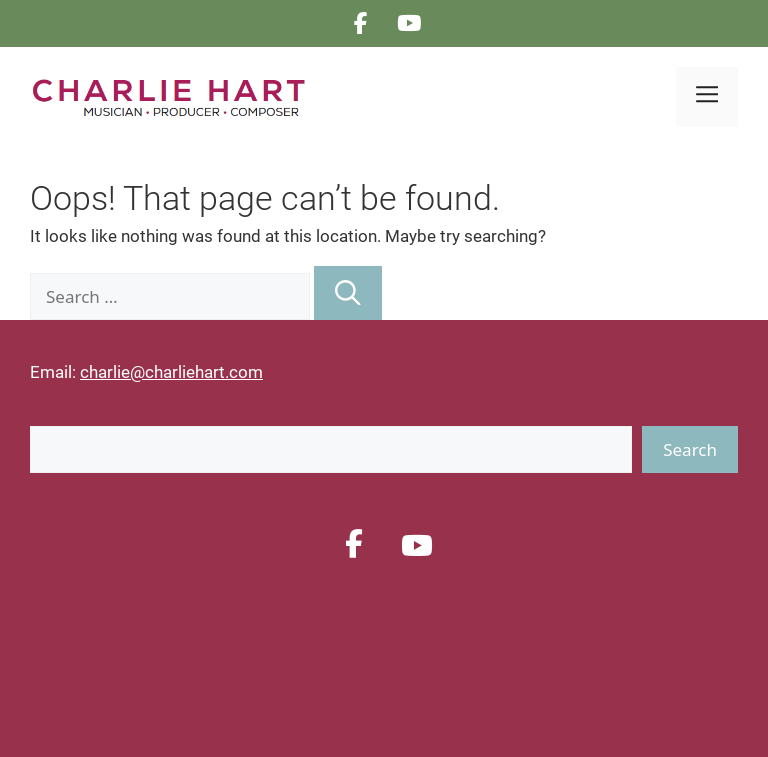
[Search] (348, 293)
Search (690, 449)
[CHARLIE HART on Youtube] (409, 23)
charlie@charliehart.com (171, 372)
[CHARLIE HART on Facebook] (360, 23)
